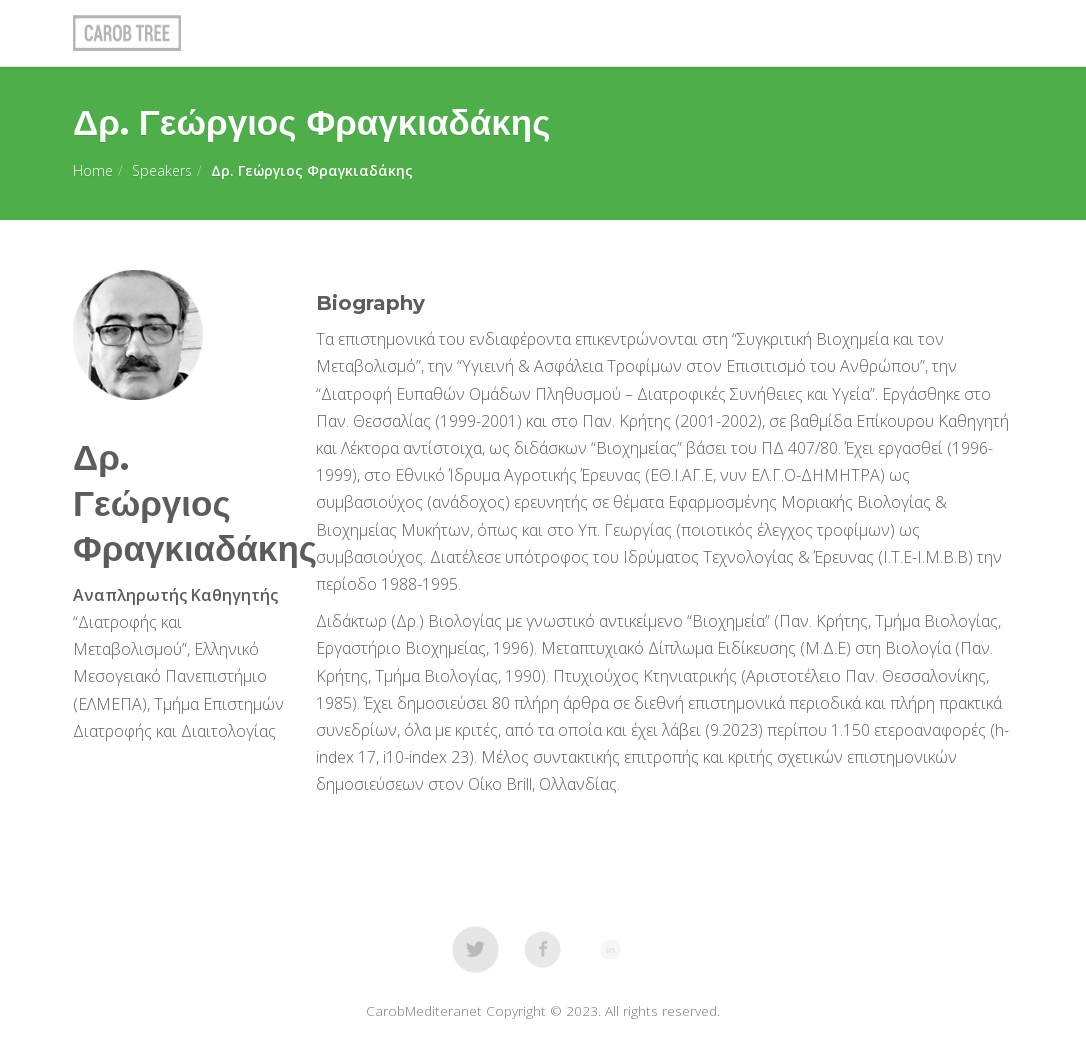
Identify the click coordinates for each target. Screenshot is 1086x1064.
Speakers (162, 170)
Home (93, 170)
